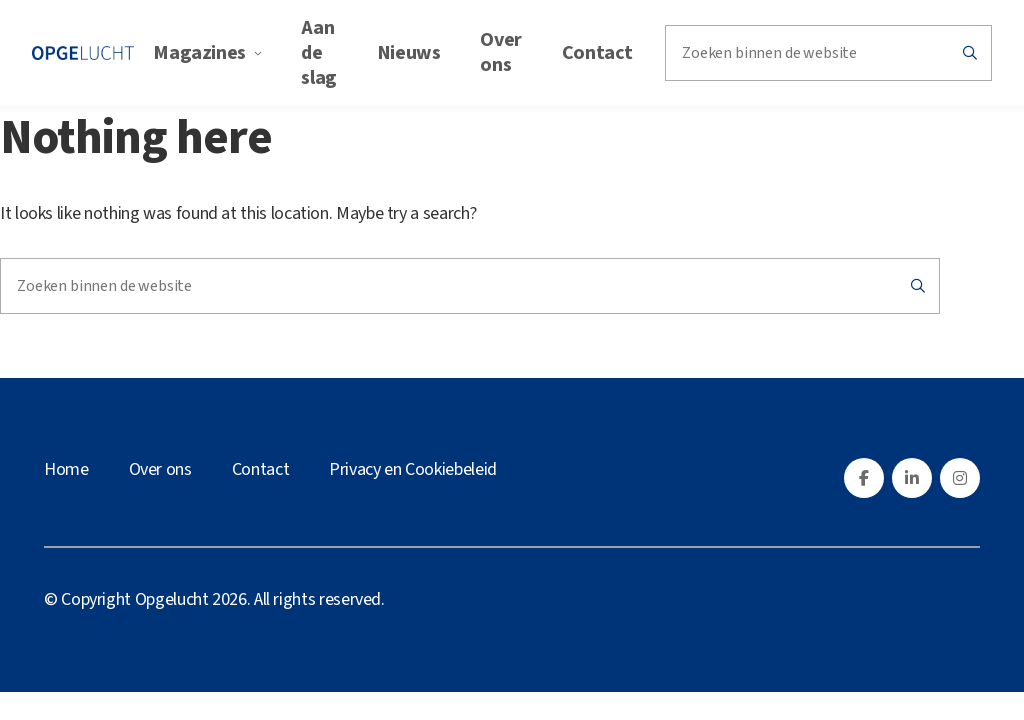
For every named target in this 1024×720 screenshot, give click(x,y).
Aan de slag (318, 52)
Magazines (207, 52)
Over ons (500, 52)
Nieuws (409, 52)
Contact (597, 52)
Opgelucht (172, 597)
